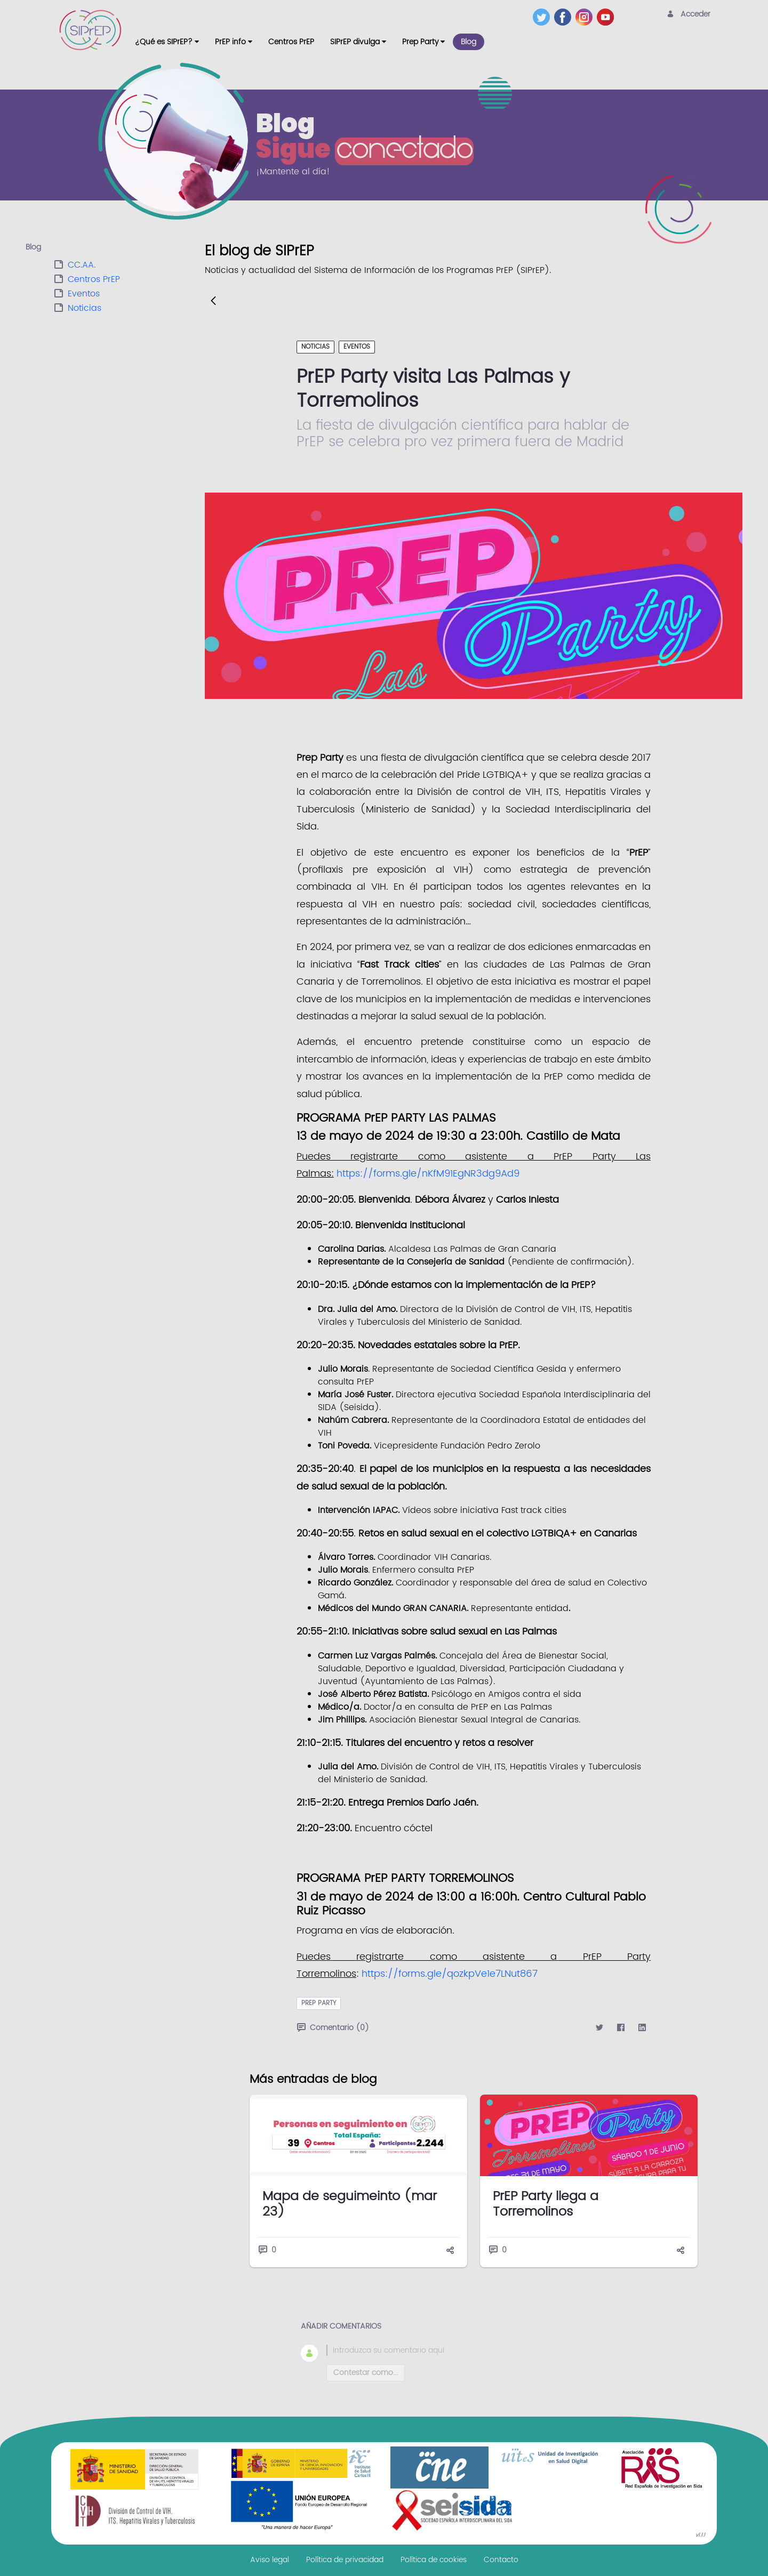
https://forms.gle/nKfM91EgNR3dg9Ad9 (428, 1173)
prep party (318, 2003)
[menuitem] (167, 42)
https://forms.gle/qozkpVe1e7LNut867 (450, 1974)
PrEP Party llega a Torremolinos (545, 2204)
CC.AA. (81, 265)
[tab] (115, 247)
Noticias (84, 308)
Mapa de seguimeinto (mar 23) (349, 2204)
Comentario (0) (333, 2028)
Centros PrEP (94, 279)
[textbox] (486, 2350)
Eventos (84, 294)
